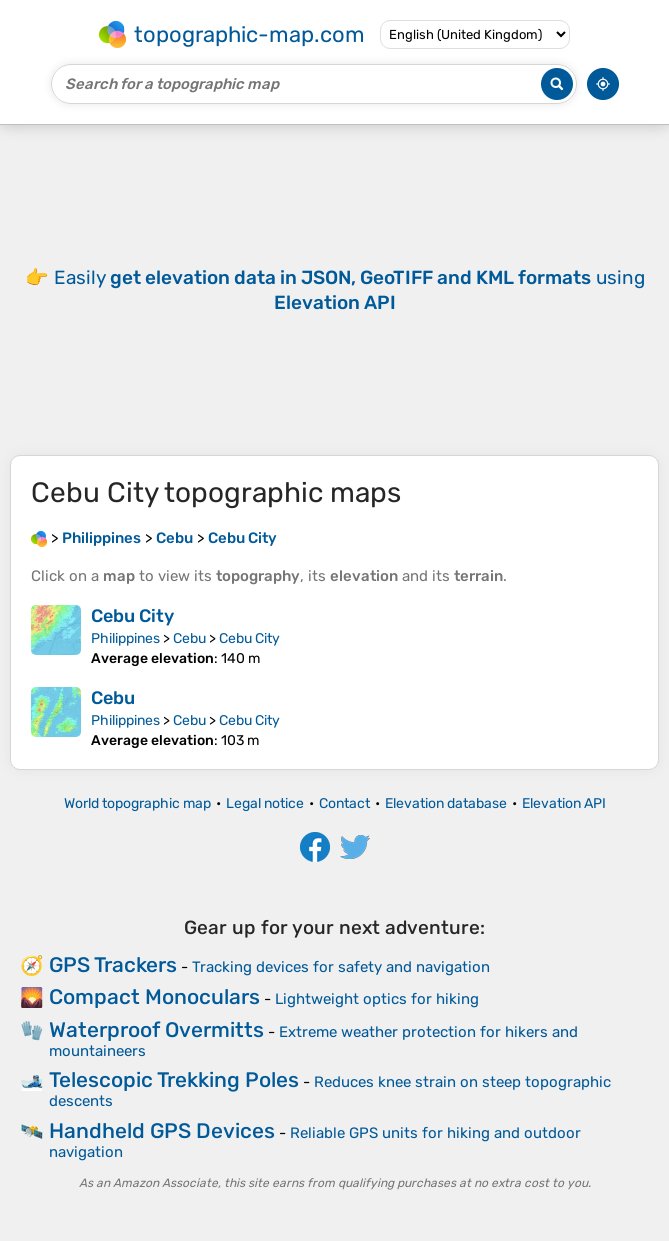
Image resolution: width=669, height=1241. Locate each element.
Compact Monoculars (154, 996)
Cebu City (132, 616)
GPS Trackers (113, 964)
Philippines (125, 638)
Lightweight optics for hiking (377, 999)
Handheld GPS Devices (162, 1130)
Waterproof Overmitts (156, 1029)
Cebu (189, 638)
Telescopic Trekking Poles (174, 1079)
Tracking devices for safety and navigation (341, 967)
